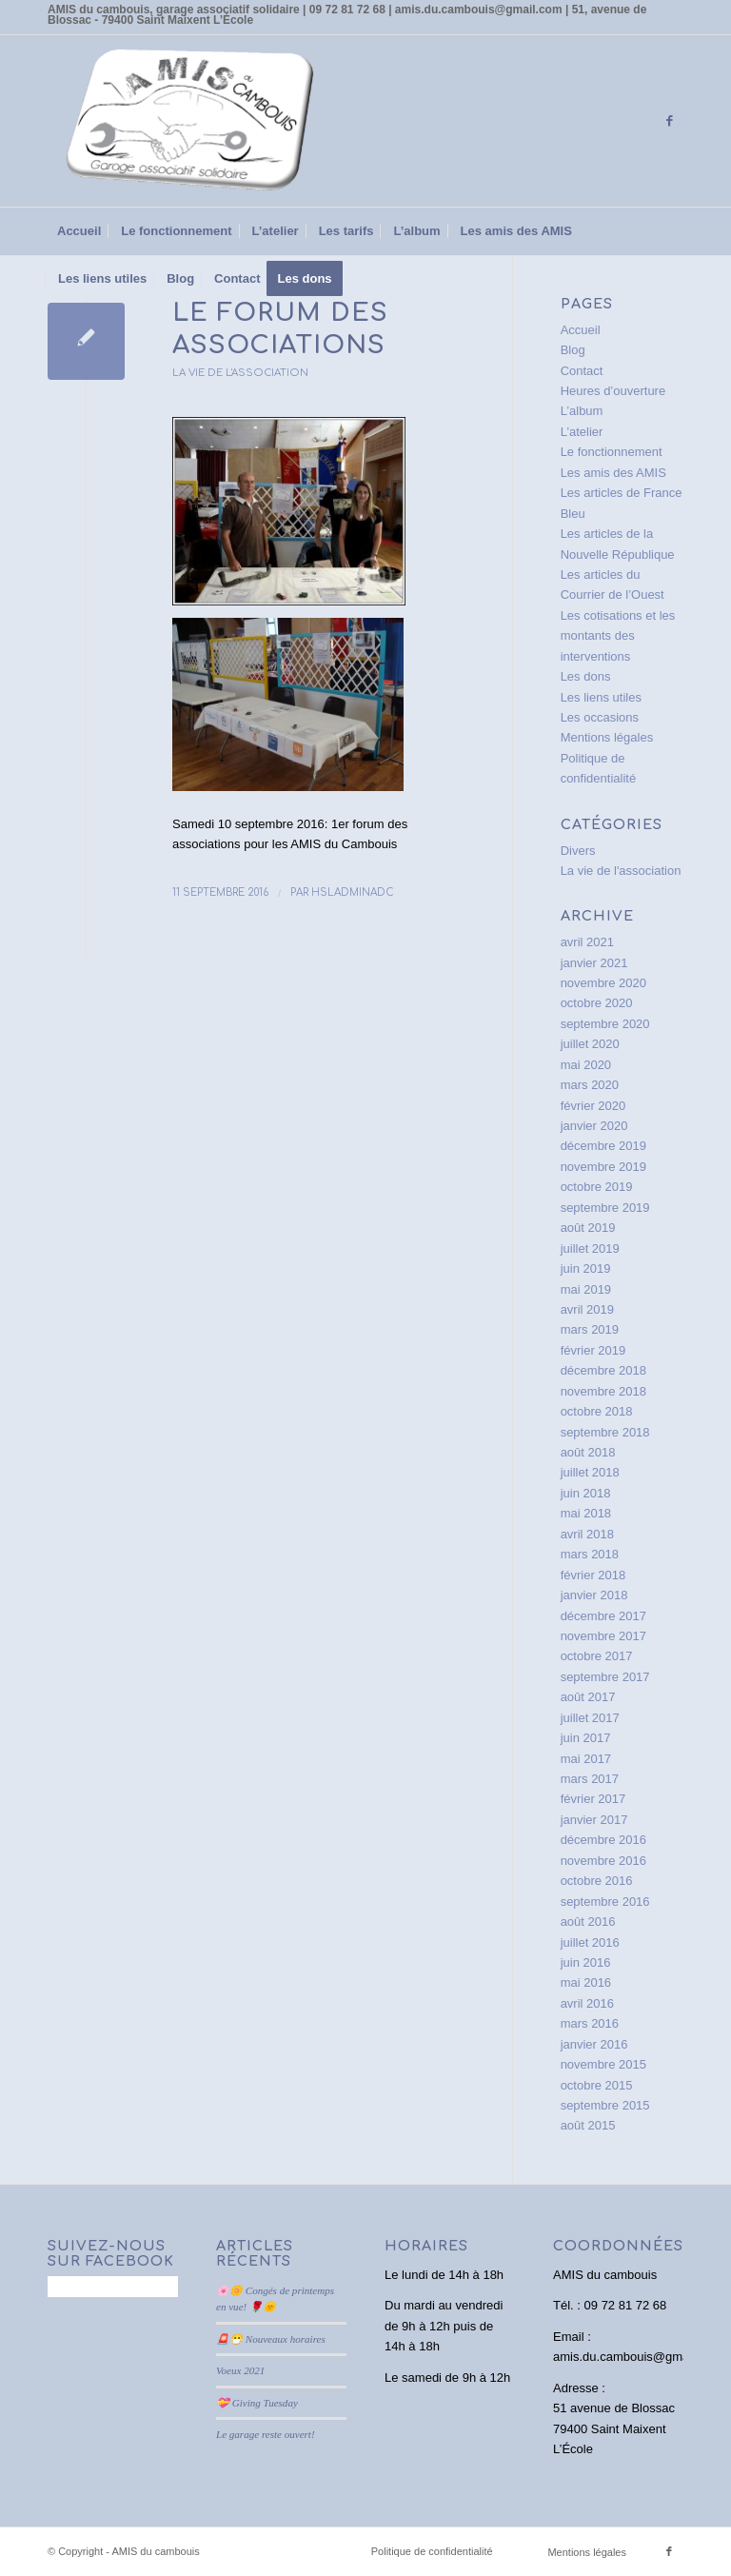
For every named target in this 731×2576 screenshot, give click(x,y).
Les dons (586, 676)
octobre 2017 (597, 1656)
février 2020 (593, 1106)
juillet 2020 (590, 1044)
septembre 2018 (605, 1432)
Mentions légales (607, 737)
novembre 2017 (603, 1636)
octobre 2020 (597, 1003)
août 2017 (588, 1697)
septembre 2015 (605, 2105)
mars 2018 (590, 1554)
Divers (578, 850)
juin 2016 (586, 1962)
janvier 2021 (594, 963)
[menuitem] (79, 231)
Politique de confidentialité (432, 2551)
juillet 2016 (590, 1942)
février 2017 (593, 1799)
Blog (573, 350)
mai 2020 (586, 1065)
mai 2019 (586, 1289)
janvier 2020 (594, 1126)
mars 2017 (590, 1779)
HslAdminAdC (352, 892)
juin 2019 (586, 1268)
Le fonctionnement (611, 452)
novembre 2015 (603, 2064)
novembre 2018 (603, 1391)
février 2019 (593, 1350)
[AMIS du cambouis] (190, 121)
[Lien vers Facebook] (669, 121)
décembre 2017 (603, 1616)
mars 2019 (590, 1329)
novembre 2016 (603, 1860)
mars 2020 (590, 1085)
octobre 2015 (597, 2085)
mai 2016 (586, 1982)
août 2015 (588, 2125)
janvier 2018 (594, 1595)
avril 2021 (587, 942)
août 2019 (588, 1227)
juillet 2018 (590, 1472)
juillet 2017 (590, 1718)
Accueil (581, 330)
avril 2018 (587, 1534)
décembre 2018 (603, 1370)
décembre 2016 (603, 1840)
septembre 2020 (605, 1024)
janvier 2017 (594, 1820)
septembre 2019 (605, 1207)
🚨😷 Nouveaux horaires (271, 2339)
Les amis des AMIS (613, 473)
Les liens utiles (601, 697)
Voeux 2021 (240, 2370)
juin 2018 (586, 1493)
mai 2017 (586, 1759)
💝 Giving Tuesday (257, 2402)
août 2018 (588, 1452)
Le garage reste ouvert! (265, 2434)
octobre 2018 (597, 1411)
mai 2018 (586, 1513)
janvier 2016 (594, 2044)
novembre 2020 (603, 983)
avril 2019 (587, 1309)
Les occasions (600, 717)
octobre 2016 (597, 1880)
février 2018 (593, 1575)
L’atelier (582, 432)
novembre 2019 (603, 1166)
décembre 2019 (603, 1146)
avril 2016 (587, 2003)
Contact (582, 371)
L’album (582, 411)
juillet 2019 (590, 1248)
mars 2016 (590, 2023)
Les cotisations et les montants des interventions (618, 636)
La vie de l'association (240, 372)
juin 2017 (586, 1738)
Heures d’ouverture (613, 391)
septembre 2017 (605, 1677)
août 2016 (588, 1921)
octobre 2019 (597, 1186)
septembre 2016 (605, 1901)
